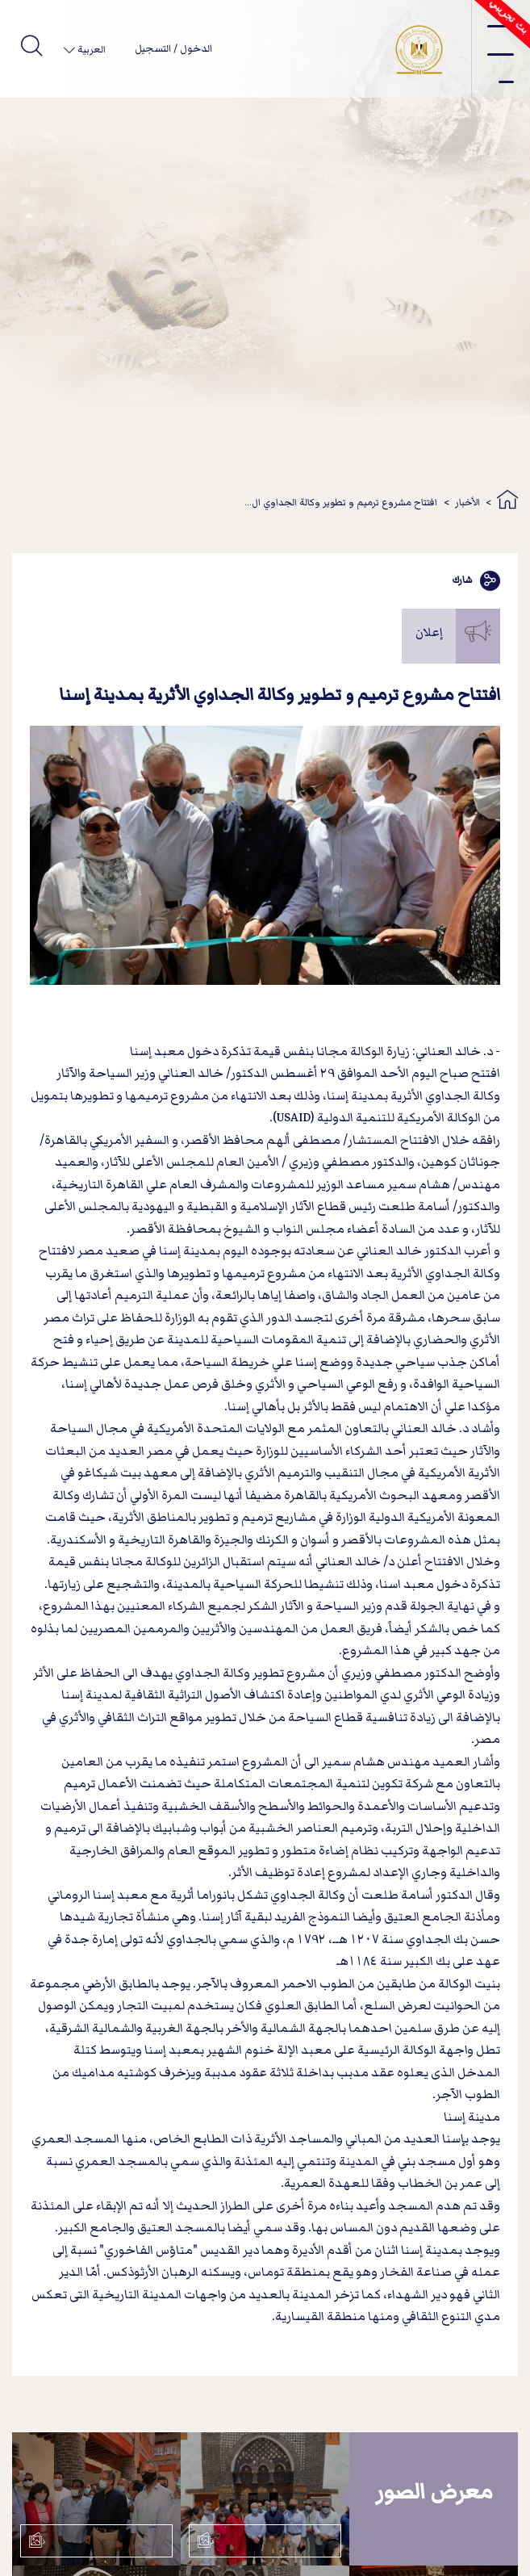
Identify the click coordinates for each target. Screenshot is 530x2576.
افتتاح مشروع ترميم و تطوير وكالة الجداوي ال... (340, 502)
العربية (90, 49)
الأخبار (467, 502)
